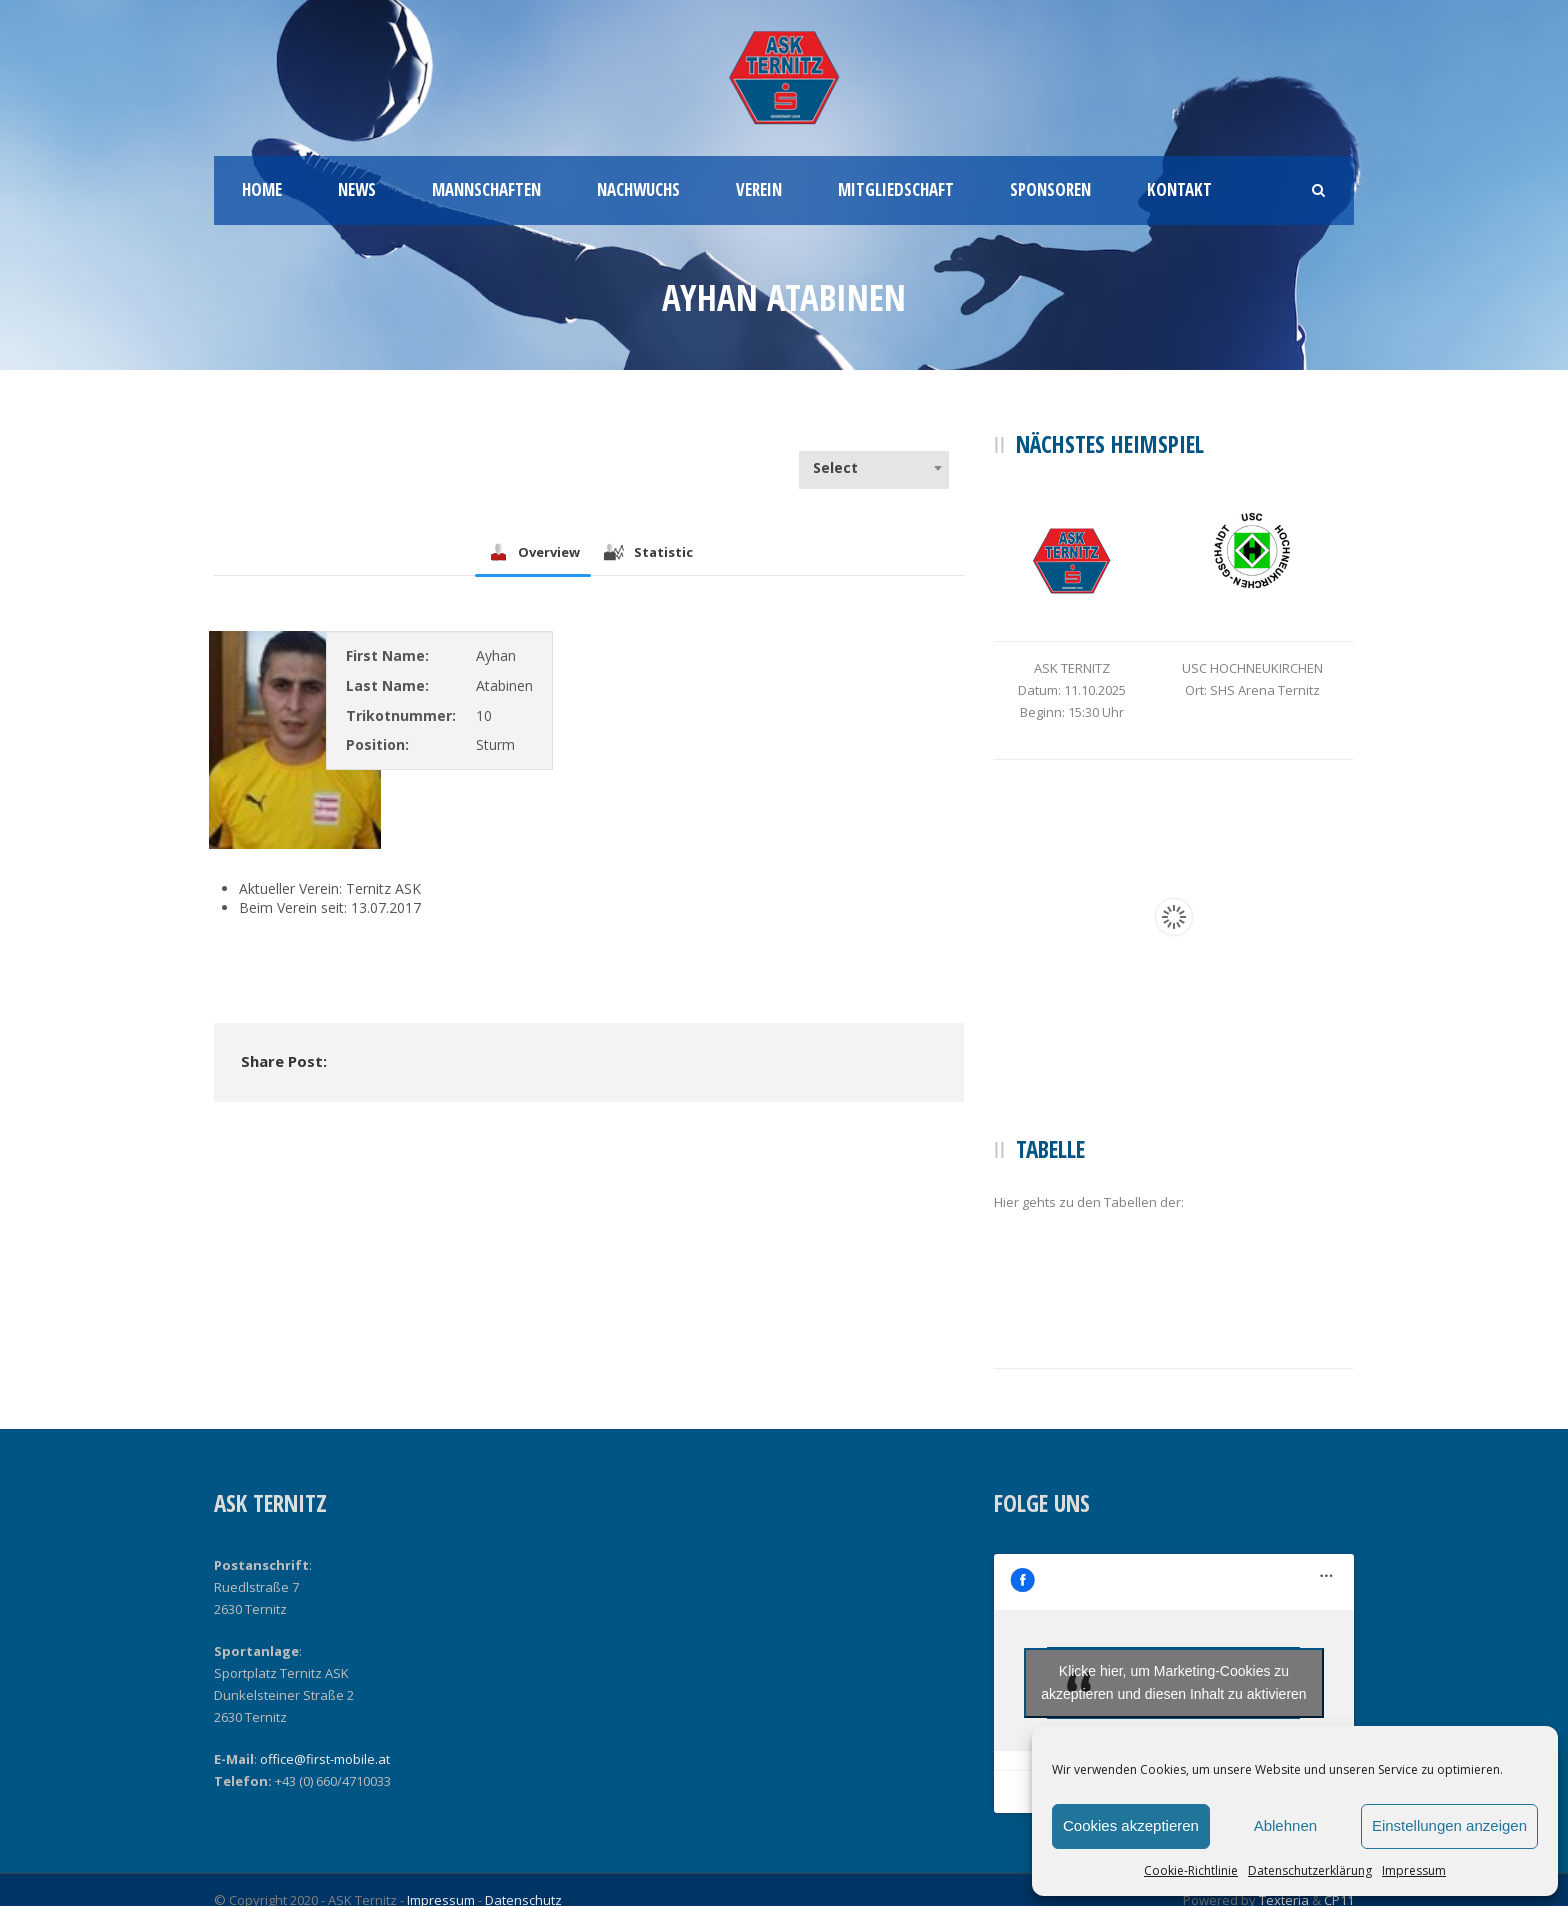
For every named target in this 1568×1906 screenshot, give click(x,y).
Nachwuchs (638, 189)
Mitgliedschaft (896, 189)
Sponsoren (1050, 189)
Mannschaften (486, 189)
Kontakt (1179, 189)
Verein (759, 189)
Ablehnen (1285, 1825)
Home (262, 189)
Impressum (1414, 1870)
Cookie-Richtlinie (1191, 1870)
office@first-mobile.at (325, 1759)
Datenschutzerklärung (1310, 1870)
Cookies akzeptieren (1131, 1825)
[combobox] (874, 468)
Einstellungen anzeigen (1449, 1825)
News (357, 189)
